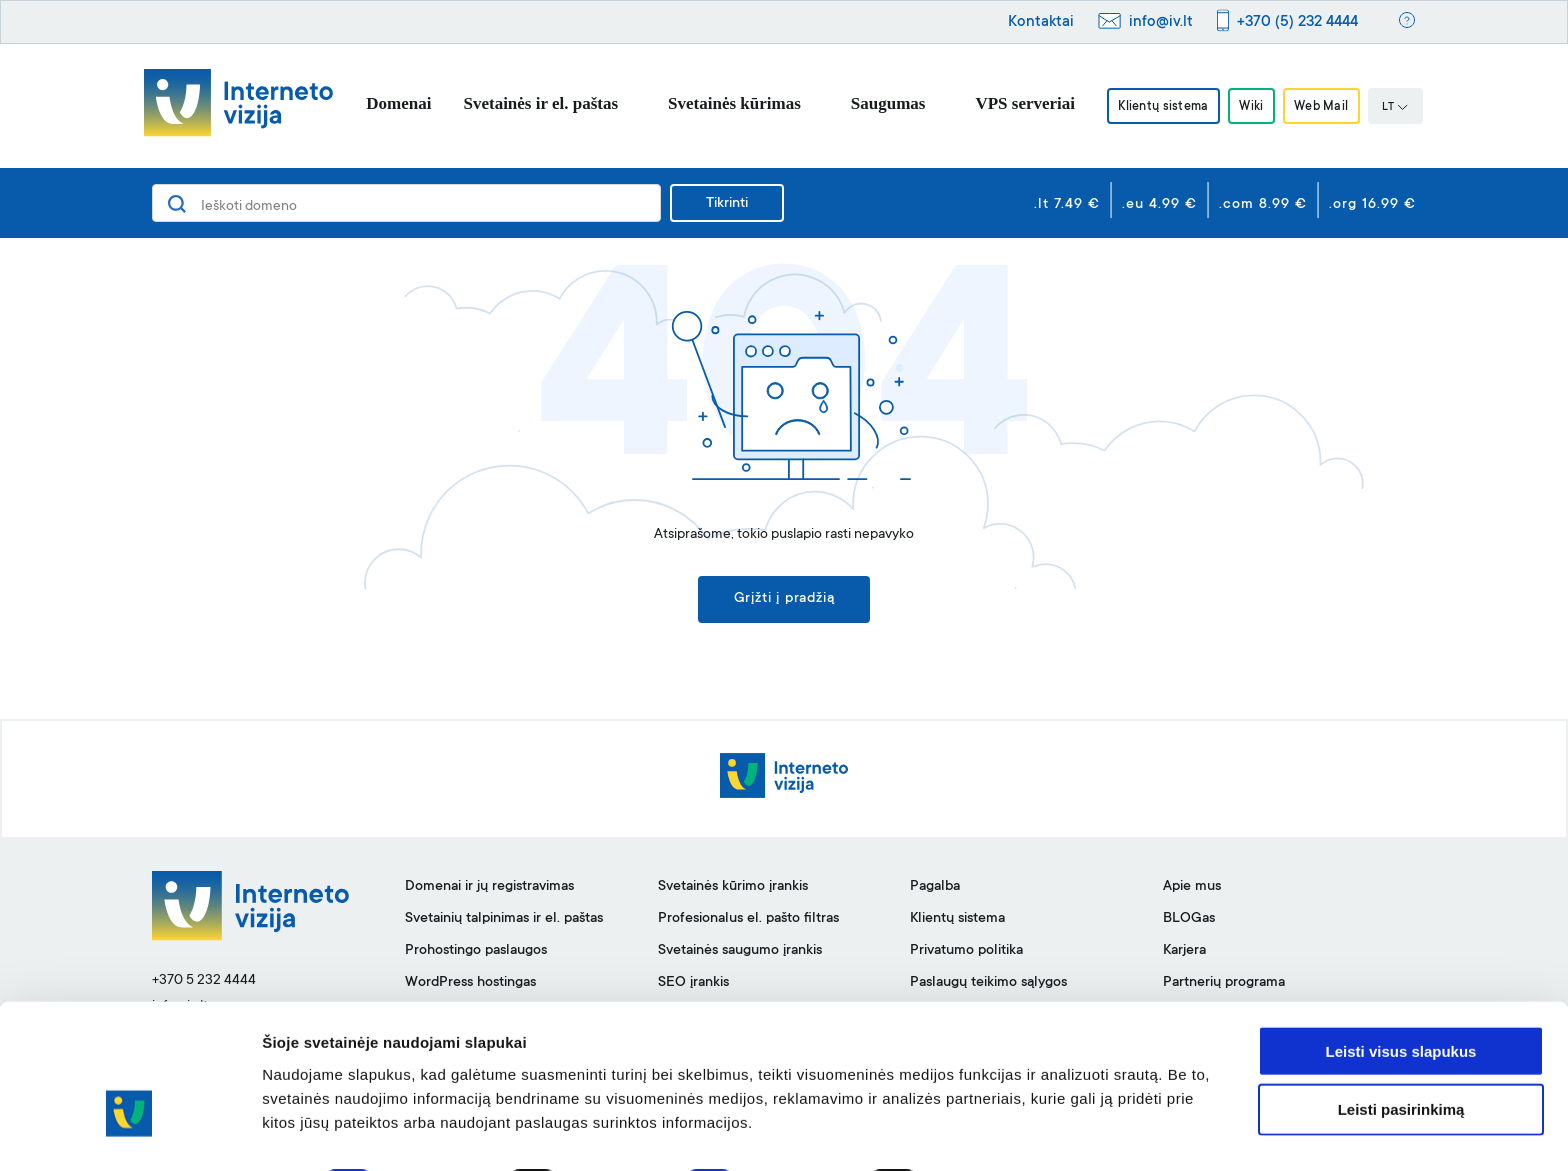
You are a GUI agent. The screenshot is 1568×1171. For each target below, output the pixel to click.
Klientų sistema (1158, 107)
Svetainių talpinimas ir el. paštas (504, 921)
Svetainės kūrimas (726, 103)
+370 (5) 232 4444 (1297, 22)
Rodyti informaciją (1025, 1131)
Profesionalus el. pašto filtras (748, 921)
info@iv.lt (1161, 22)
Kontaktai (1041, 22)
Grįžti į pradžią (784, 601)
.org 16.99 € (1372, 205)
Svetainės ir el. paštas (533, 103)
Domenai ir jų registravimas (489, 889)
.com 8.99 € (1263, 205)
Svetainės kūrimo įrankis (733, 889)
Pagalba (935, 889)
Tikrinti (727, 204)
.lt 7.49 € (1067, 205)
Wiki (1251, 107)
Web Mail (1326, 107)
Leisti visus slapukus (1401, 995)
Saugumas (880, 103)
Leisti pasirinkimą (1401, 1054)
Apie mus (1192, 889)
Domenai (390, 103)
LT (1403, 108)
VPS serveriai (1017, 103)
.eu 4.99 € (1159, 205)
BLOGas (1189, 921)
